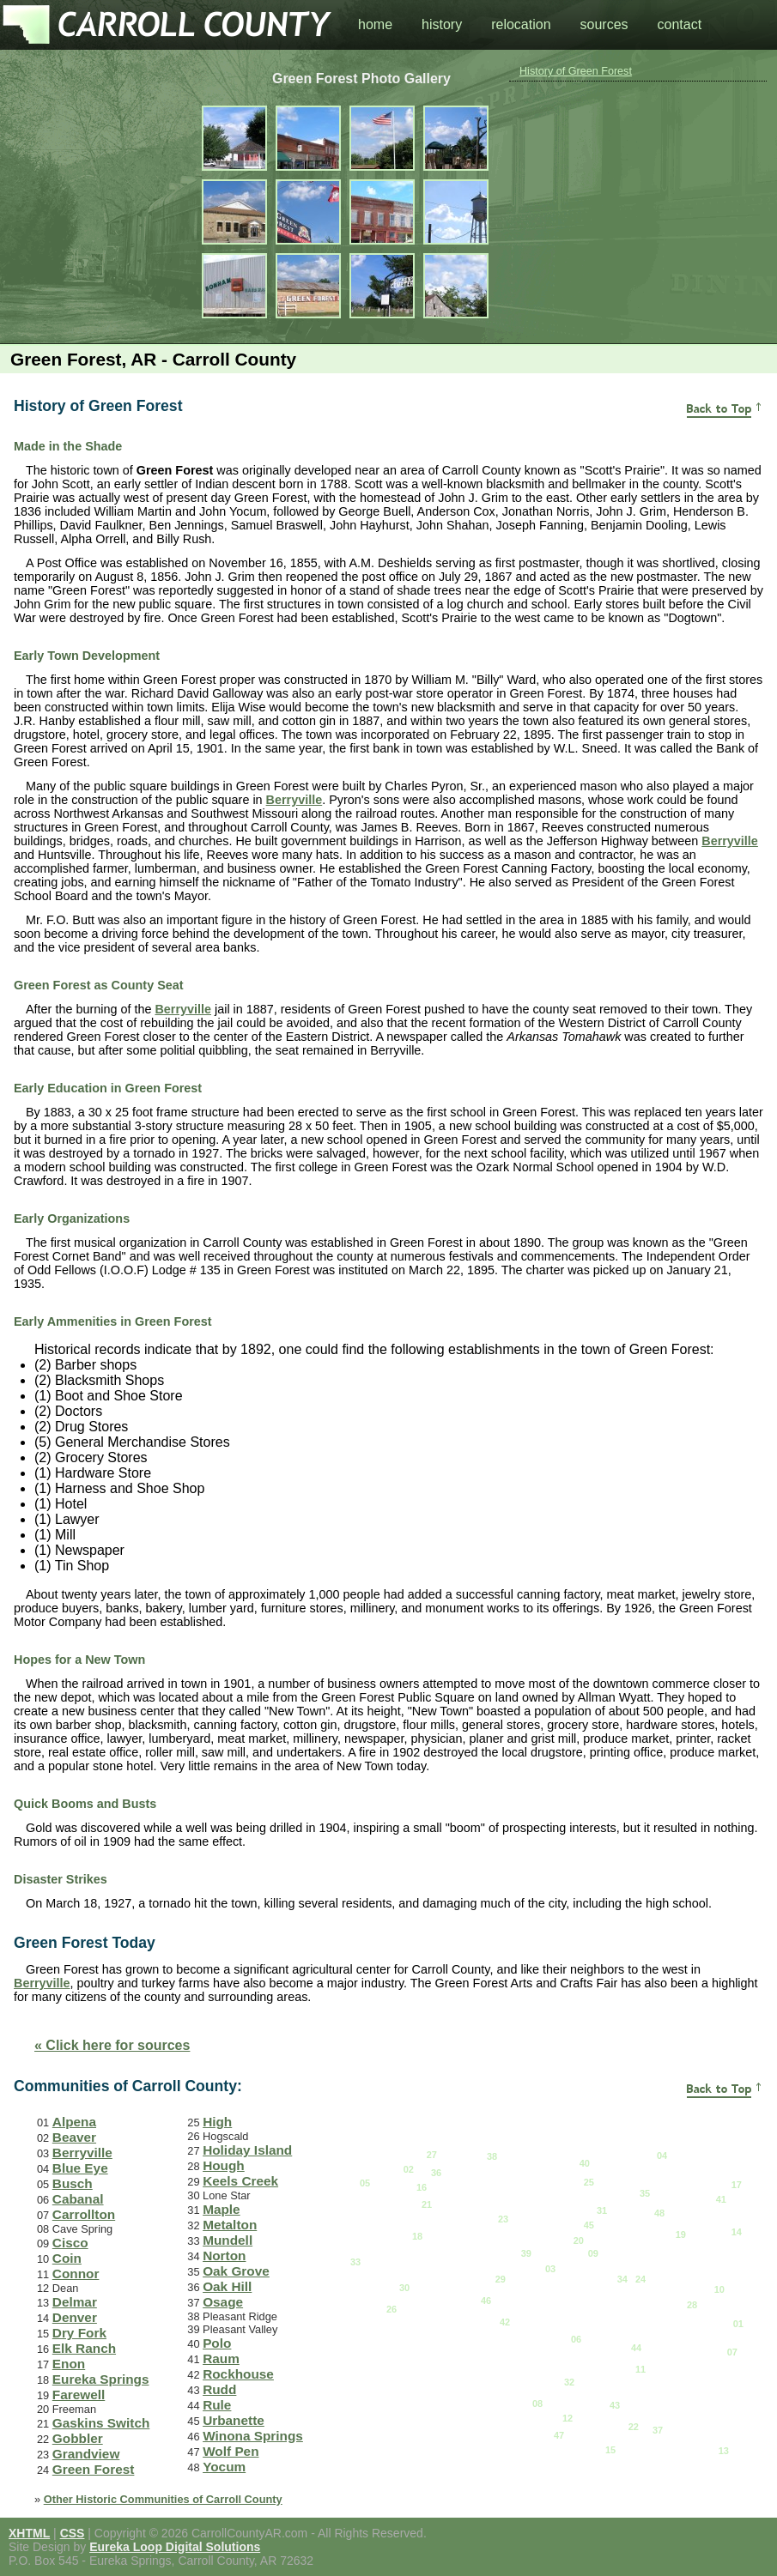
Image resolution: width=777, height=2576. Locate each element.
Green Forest (93, 2469)
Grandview (86, 2453)
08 (537, 2403)
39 (526, 2253)
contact (680, 24)
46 (486, 2300)
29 (500, 2279)
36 (436, 2173)
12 (567, 2418)
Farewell (78, 2394)
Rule (217, 2405)
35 (645, 2193)
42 (505, 2322)
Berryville (294, 800)
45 (589, 2225)
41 (721, 2199)
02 (409, 2169)
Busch (72, 2183)
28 (692, 2305)
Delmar (74, 2302)
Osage (223, 2302)
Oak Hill (227, 2286)
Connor (76, 2273)
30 (404, 2288)
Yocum (224, 2466)
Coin (67, 2258)
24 (640, 2279)
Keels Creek (240, 2181)
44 (636, 2348)
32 (569, 2382)
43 (615, 2405)
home (375, 24)
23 (503, 2219)
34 (622, 2279)
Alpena (74, 2121)
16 (421, 2187)
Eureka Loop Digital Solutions (174, 2547)
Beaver (74, 2137)
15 (610, 2450)
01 (738, 2324)
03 (550, 2269)
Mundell (227, 2240)
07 (732, 2352)
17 (736, 2185)
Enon (68, 2363)
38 (492, 2156)
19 (681, 2234)
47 (559, 2435)
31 (602, 2210)
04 (662, 2155)
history (442, 24)
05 (365, 2183)
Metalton (230, 2224)
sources (604, 24)
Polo (217, 2343)
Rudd (219, 2389)
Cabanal (78, 2199)
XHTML (29, 2533)
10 (719, 2289)
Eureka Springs (100, 2379)
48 (659, 2213)
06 (576, 2339)
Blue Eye (80, 2168)
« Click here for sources (112, 2045)
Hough (224, 2165)
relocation (520, 24)
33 (355, 2262)
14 (736, 2232)
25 (589, 2182)
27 (432, 2155)
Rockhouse (238, 2374)
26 (391, 2309)
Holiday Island (247, 2150)
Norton (224, 2255)
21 (427, 2204)
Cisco (70, 2242)
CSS (72, 2533)
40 (585, 2163)
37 (658, 2430)
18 (417, 2236)
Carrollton (83, 2214)
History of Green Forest (575, 71)
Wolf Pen (230, 2451)
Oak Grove (236, 2271)
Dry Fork (79, 2332)
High (217, 2121)
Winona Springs (253, 2435)
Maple (221, 2209)
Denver (74, 2317)
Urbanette (233, 2420)
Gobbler (77, 2438)
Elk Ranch (84, 2348)
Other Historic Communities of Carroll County (163, 2499)
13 (724, 2451)
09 (593, 2253)
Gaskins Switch (101, 2423)
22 (633, 2427)
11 (640, 2369)
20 (579, 2240)
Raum (221, 2358)
